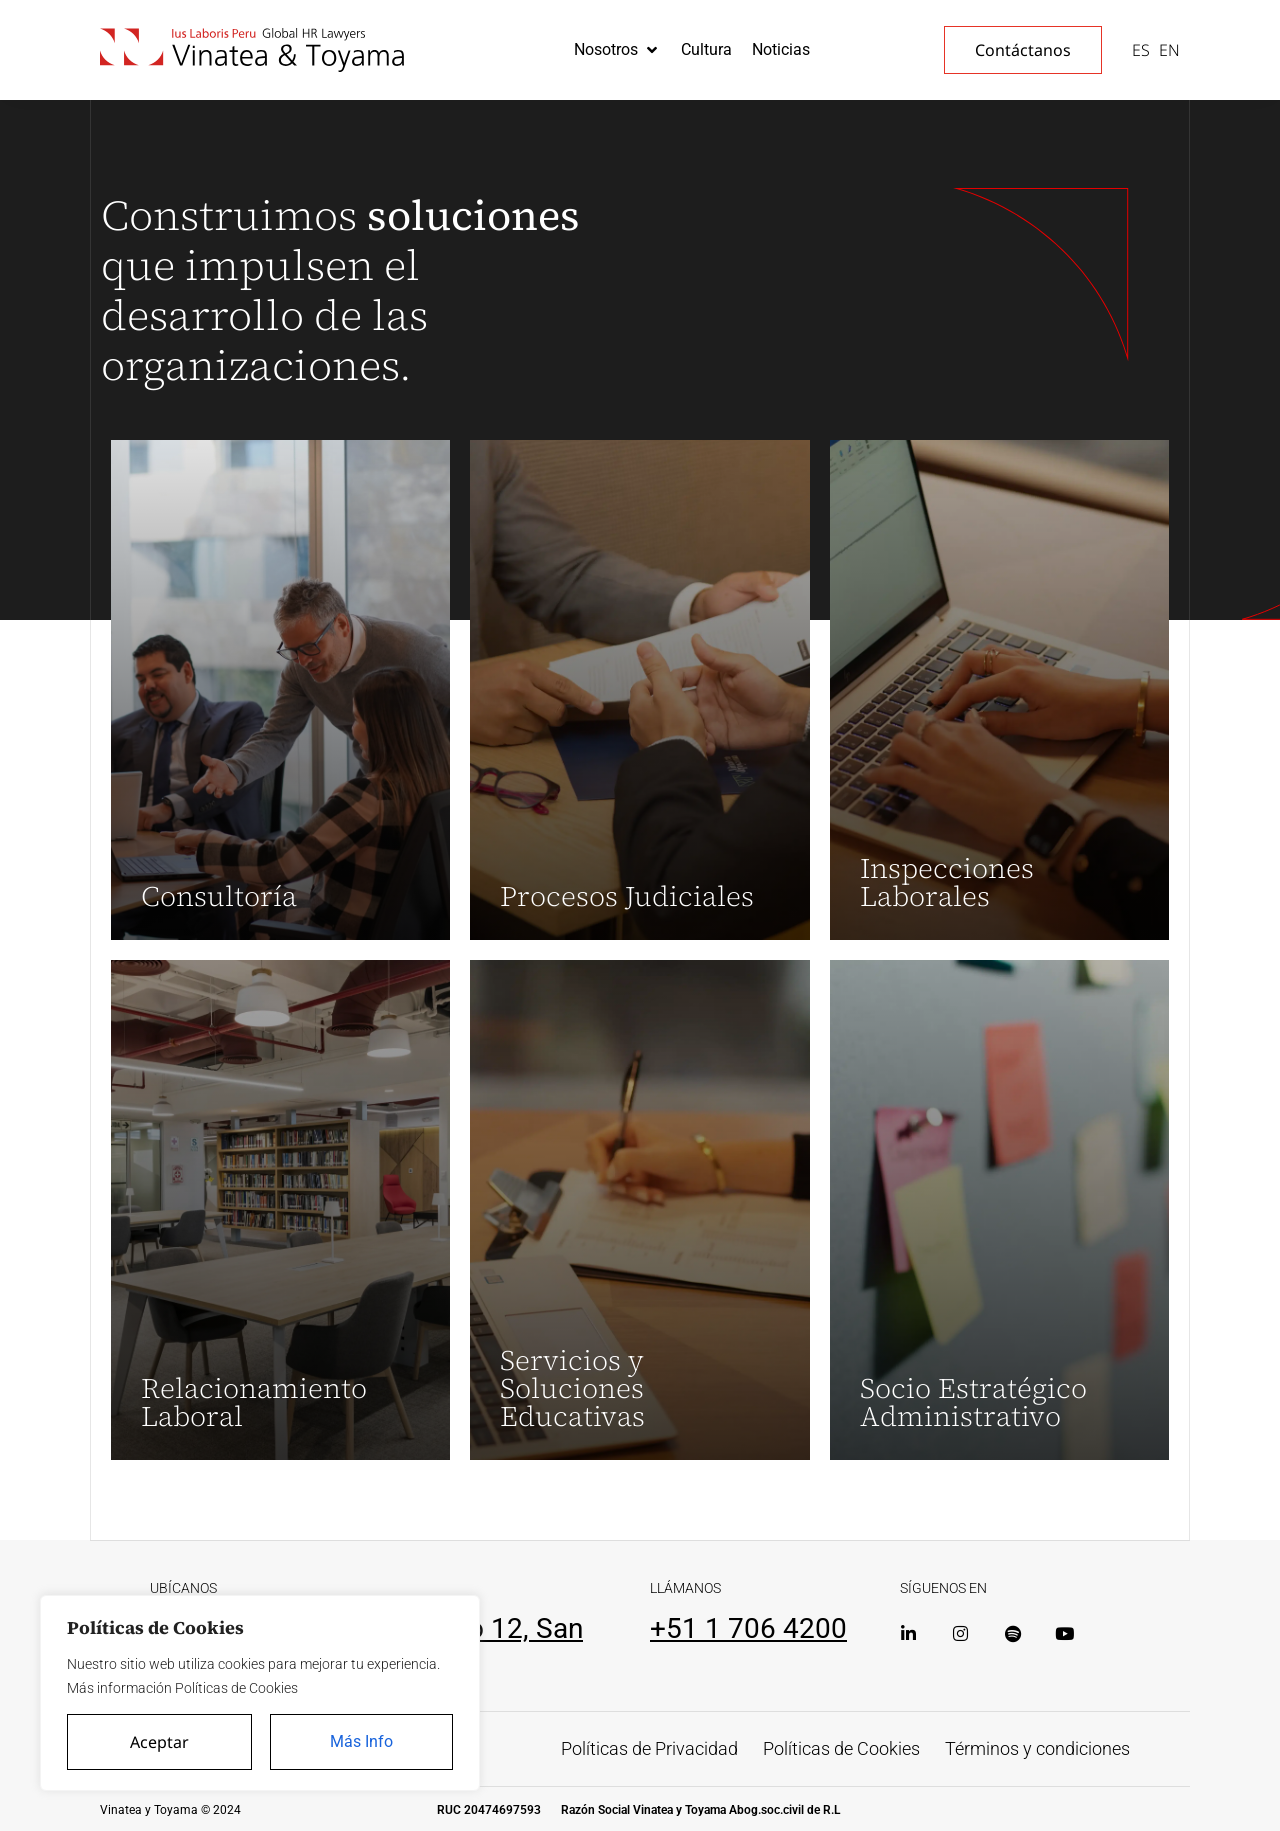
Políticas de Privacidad (649, 1748)
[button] (617, 50)
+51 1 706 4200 (748, 1628)
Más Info (361, 1741)
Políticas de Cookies (841, 1748)
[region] (260, 1693)
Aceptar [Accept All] (159, 1742)
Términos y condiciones (1037, 1748)
